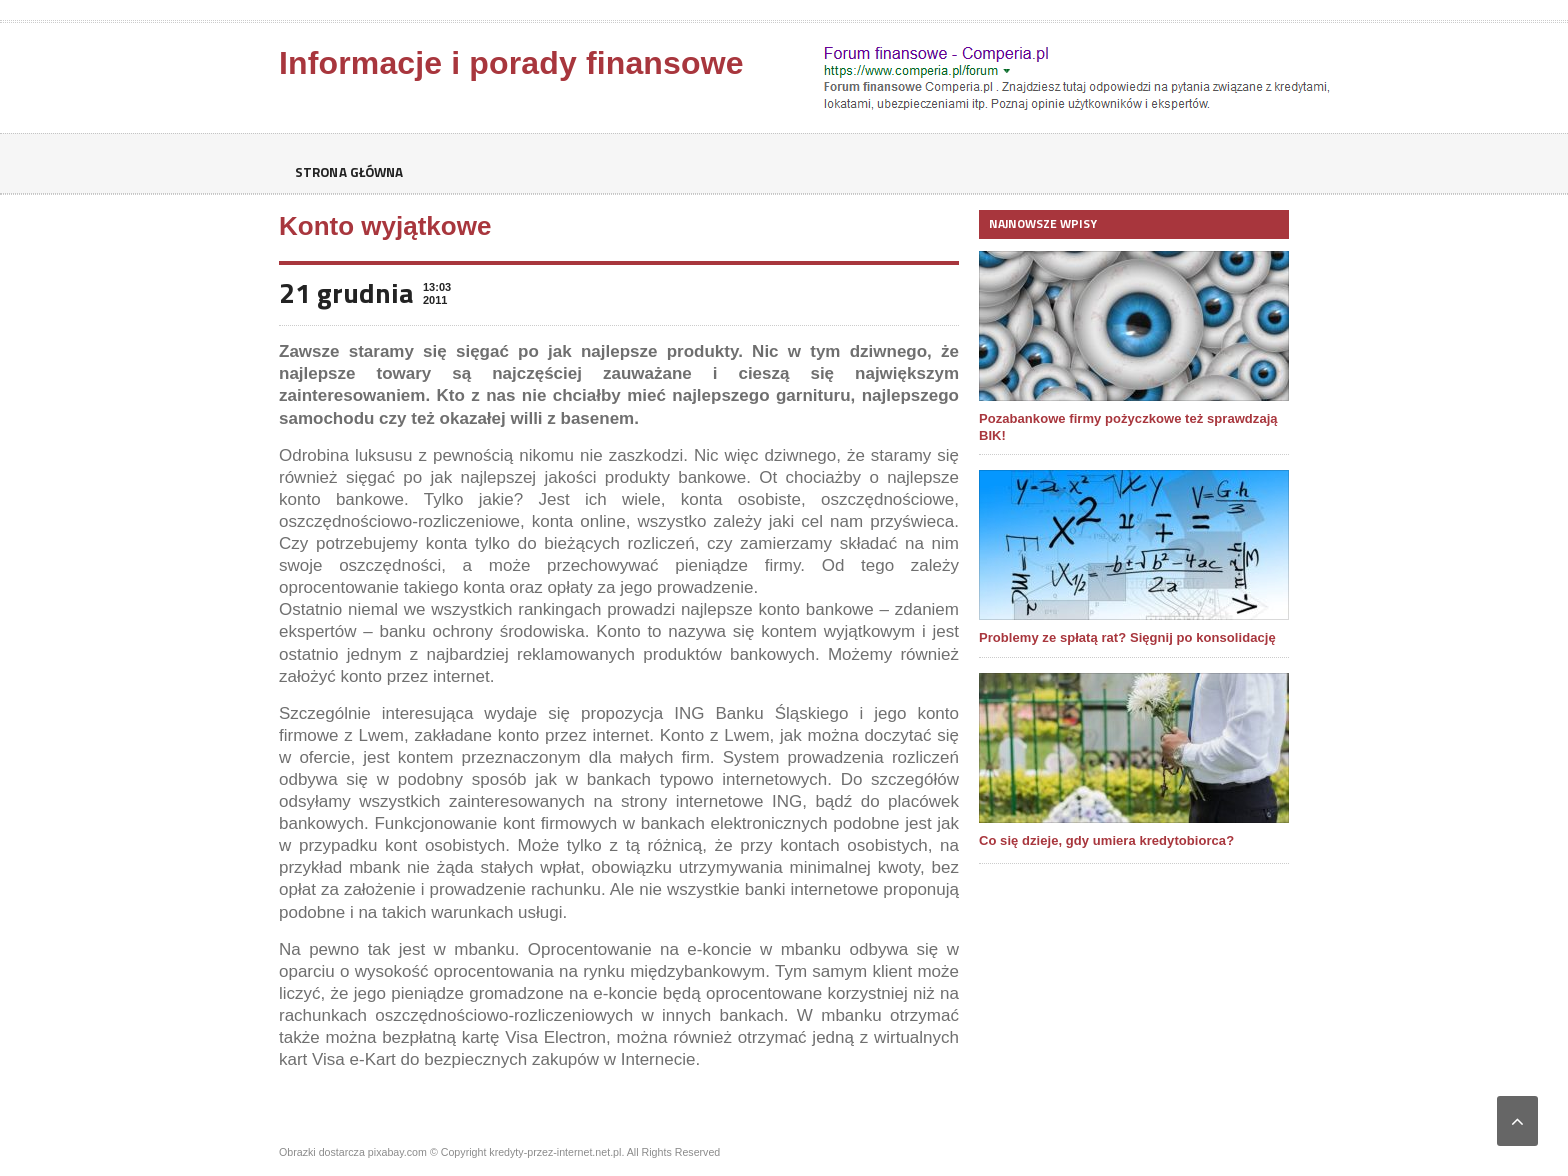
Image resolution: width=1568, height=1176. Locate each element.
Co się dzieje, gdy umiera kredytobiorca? (1105, 840)
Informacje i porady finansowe (509, 63)
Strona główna (352, 172)
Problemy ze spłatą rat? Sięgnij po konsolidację (1126, 637)
